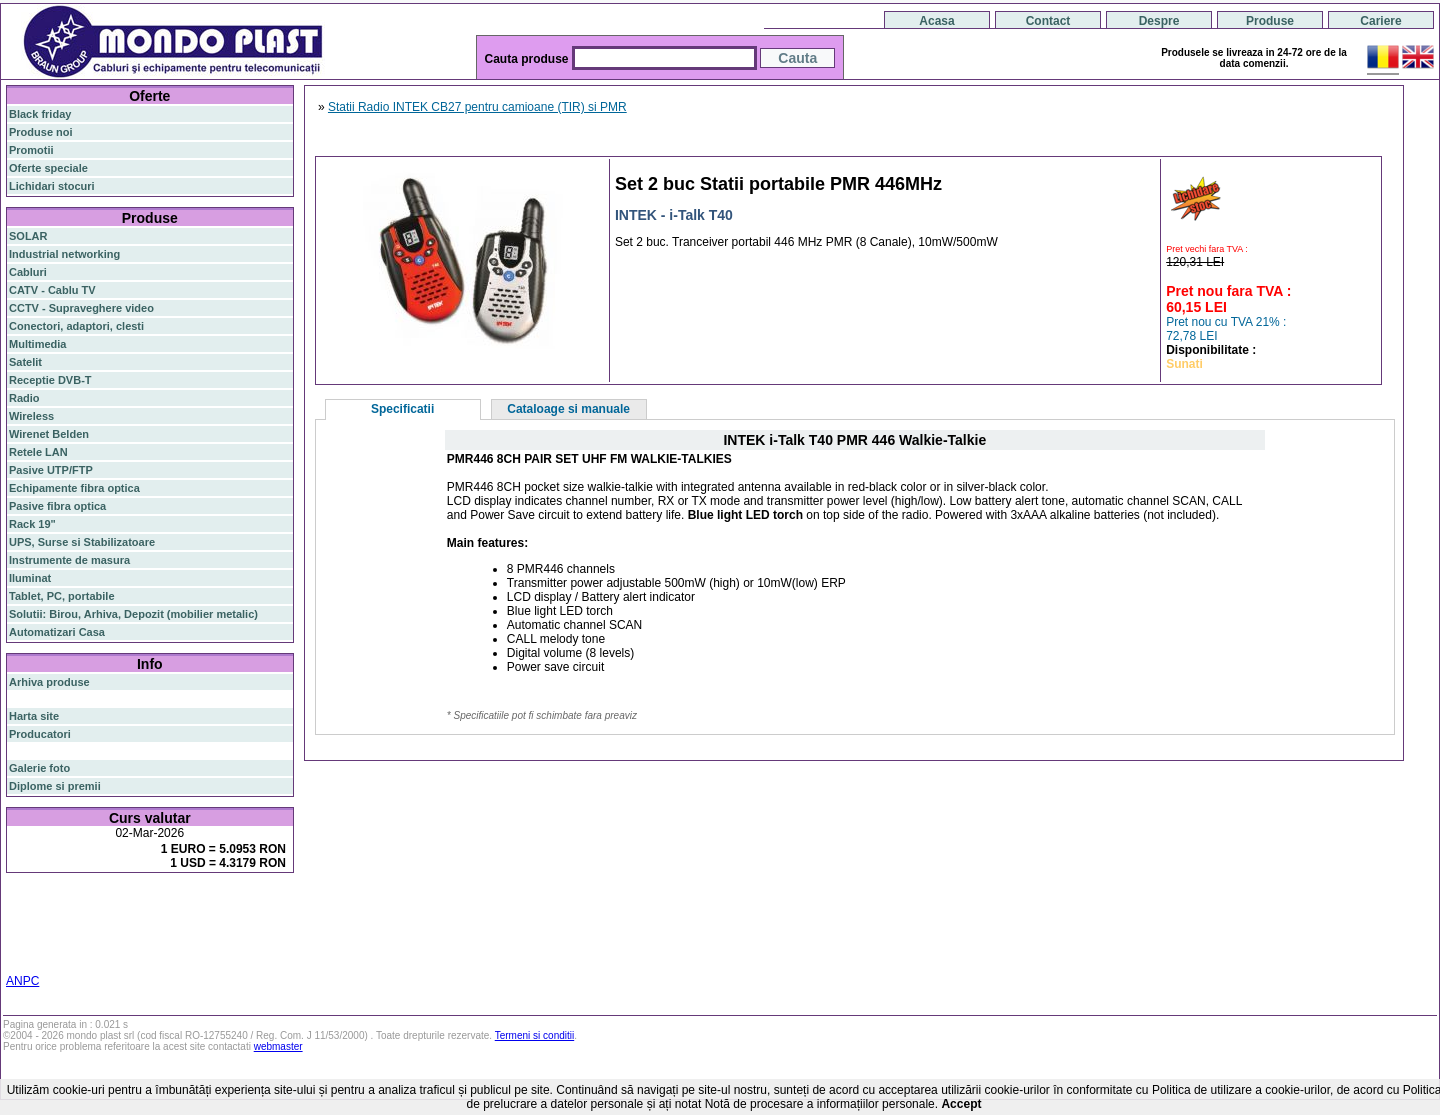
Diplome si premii (55, 786)
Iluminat (30, 578)
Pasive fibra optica (57, 506)
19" (68, 954)
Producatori (40, 734)
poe (242, 904)
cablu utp (63, 942)
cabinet (270, 942)
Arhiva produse (49, 682)
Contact (1048, 21)
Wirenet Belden (49, 434)
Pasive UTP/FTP (51, 470)
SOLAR (28, 236)
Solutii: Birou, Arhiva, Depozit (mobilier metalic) (133, 614)
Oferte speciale (48, 168)
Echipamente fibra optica (74, 488)
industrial (33, 954)
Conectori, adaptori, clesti (76, 326)
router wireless (226, 918)
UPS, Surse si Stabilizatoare (82, 542)
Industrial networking (64, 254)
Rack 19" (32, 524)
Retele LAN (38, 452)
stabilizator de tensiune (178, 930)
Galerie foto (39, 768)
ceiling (258, 930)
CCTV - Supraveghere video (81, 308)
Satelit (25, 362)
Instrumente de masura (69, 560)
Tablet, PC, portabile (62, 596)
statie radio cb (203, 954)
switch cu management (188, 942)
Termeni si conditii (534, 1035)
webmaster (278, 1046)
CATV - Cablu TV (52, 290)
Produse (1270, 21)
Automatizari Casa (57, 632)
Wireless (31, 416)
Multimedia (37, 344)
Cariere (1380, 21)
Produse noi (41, 132)
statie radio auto (121, 954)
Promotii (31, 150)
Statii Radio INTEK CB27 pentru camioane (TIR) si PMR (477, 107)
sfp (106, 930)
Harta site (34, 716)
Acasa (936, 21)
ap (89, 930)
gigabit (208, 904)
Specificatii (402, 409)
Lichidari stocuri (52, 186)
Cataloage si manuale (568, 409)
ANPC (22, 981)
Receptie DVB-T (50, 380)
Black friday (40, 114)
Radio (24, 398)
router (165, 905)
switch (119, 905)
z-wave (108, 942)
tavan (22, 942)
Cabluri (28, 272)
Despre (1159, 21)
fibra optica (51, 905)
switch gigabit (44, 930)
